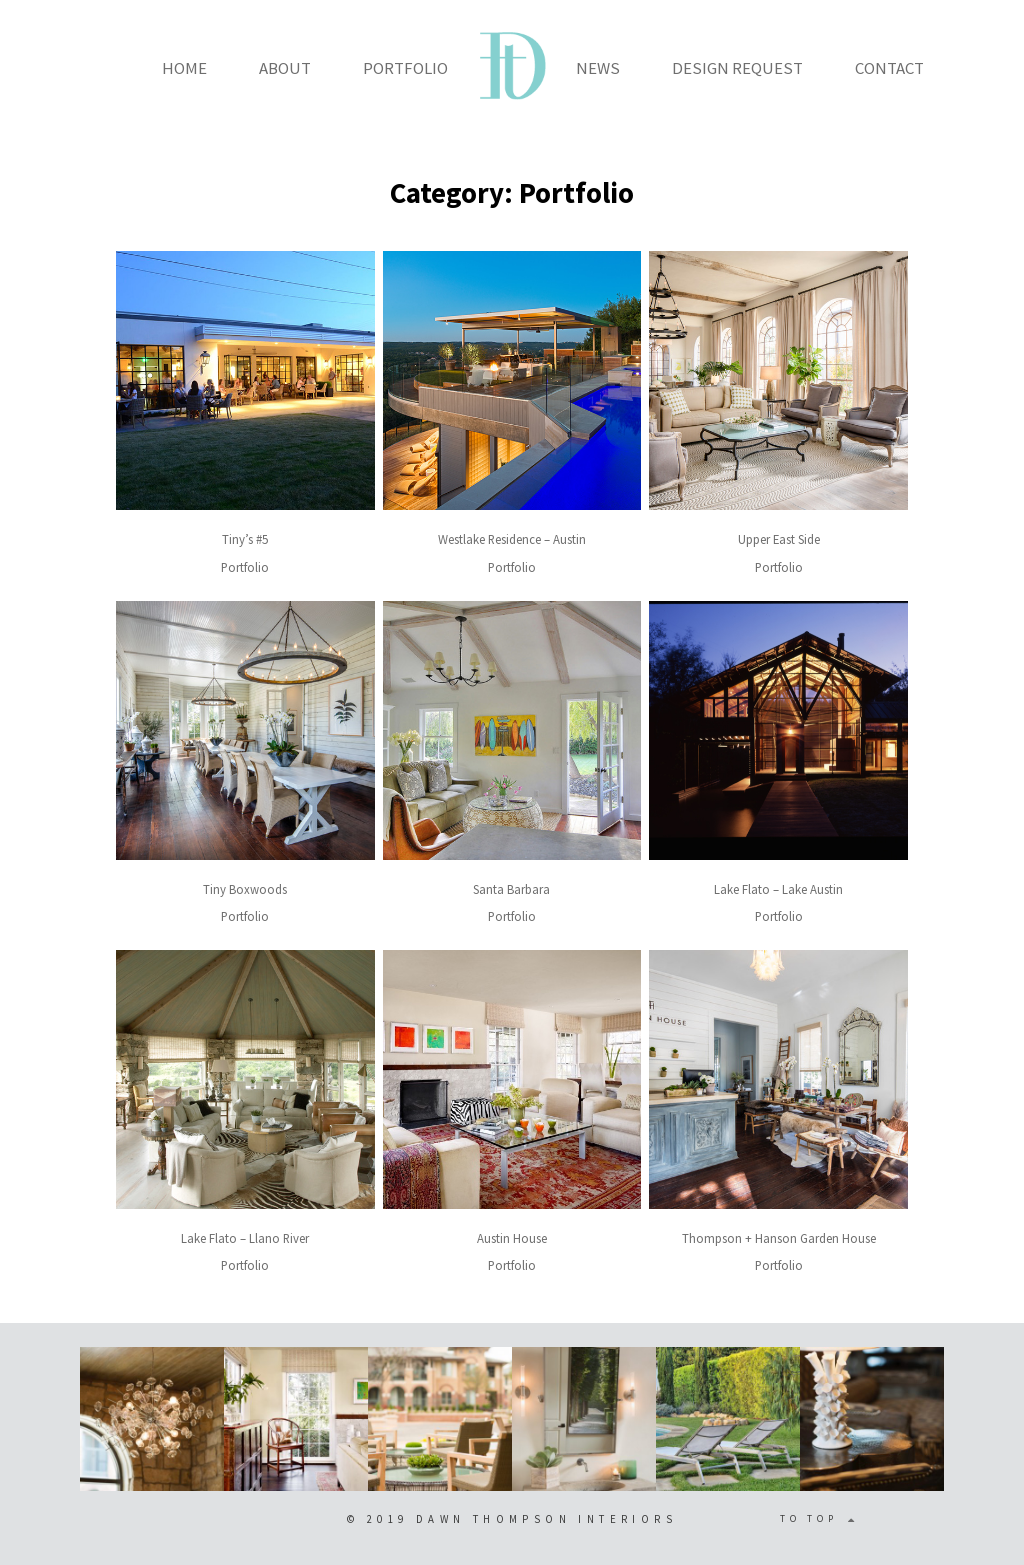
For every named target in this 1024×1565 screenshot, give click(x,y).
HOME (184, 68)
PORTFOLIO (405, 68)
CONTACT (889, 68)
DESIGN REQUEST (737, 68)
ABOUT (285, 68)
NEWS (598, 68)
